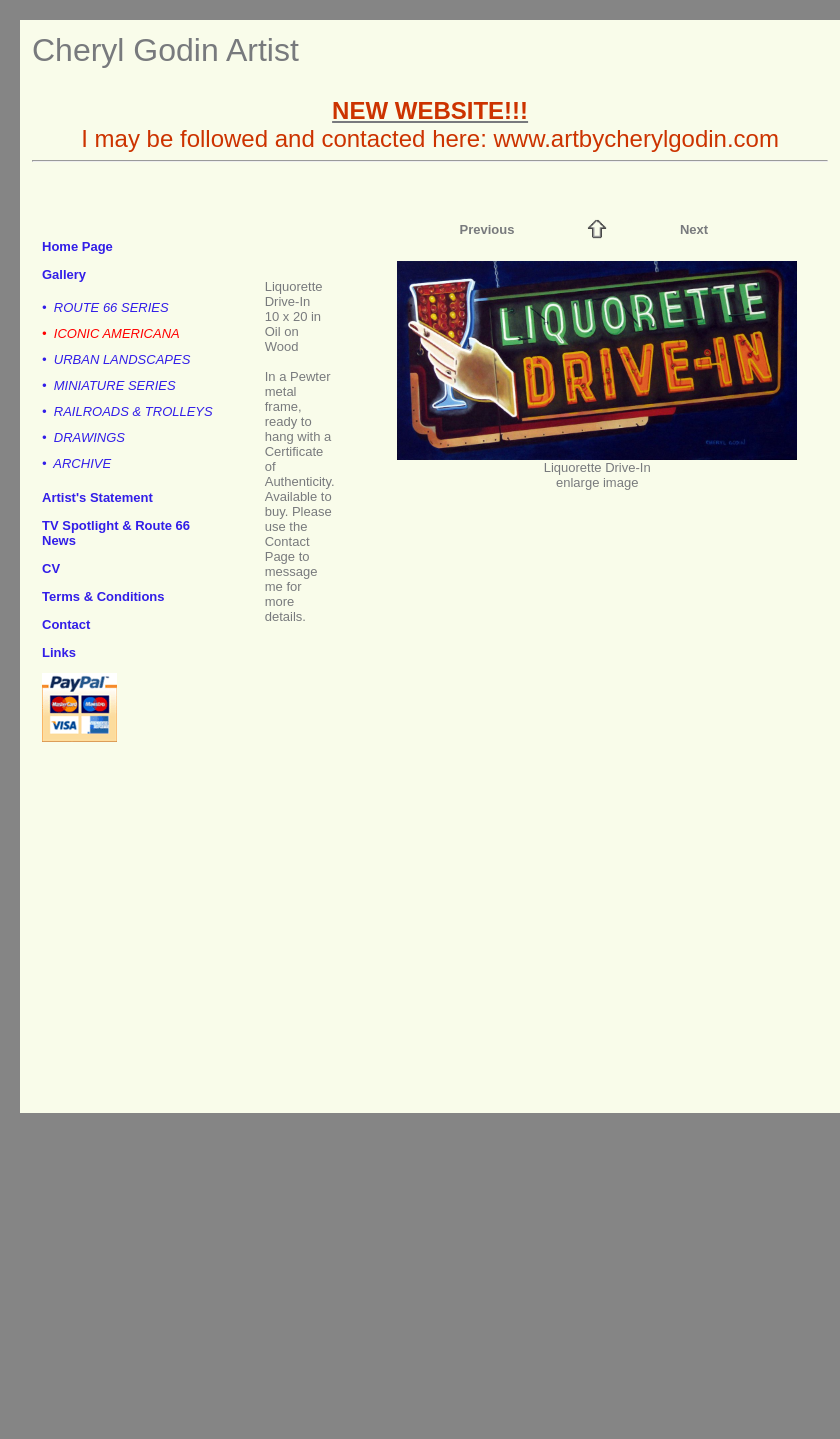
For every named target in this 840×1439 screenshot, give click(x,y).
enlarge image (597, 482)
